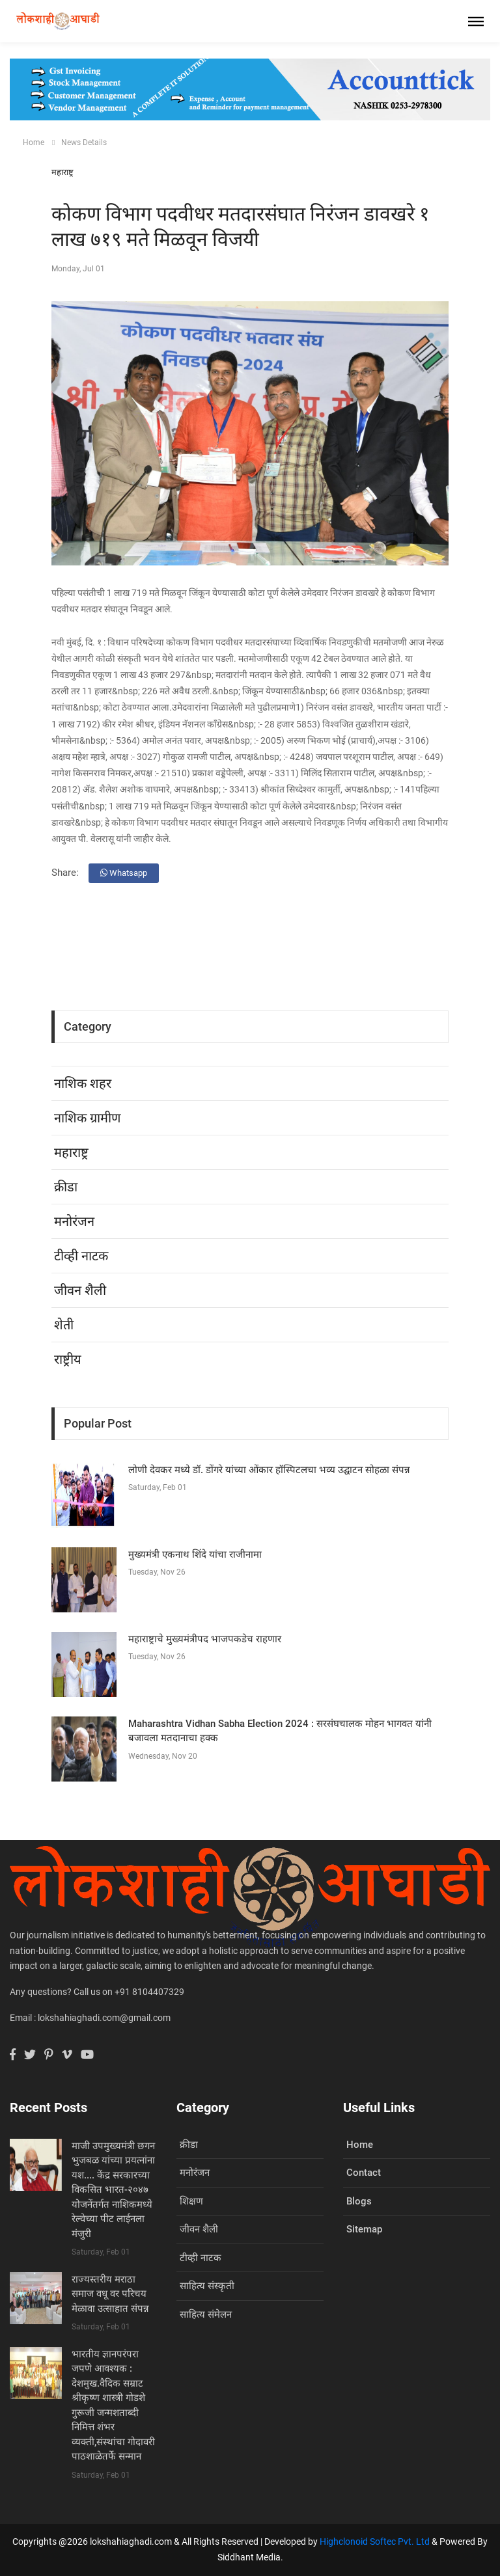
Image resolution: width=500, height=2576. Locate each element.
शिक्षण (191, 2201)
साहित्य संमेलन (206, 2314)
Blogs (359, 2201)
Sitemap (364, 2229)
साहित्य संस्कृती (207, 2286)
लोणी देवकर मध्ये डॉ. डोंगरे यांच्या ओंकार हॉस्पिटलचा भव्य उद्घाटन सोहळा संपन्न (269, 1470)
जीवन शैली (80, 1290)
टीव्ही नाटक (81, 1256)
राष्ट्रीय (67, 1359)
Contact (363, 2172)
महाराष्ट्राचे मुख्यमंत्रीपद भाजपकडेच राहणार (204, 1639)
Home (33, 142)
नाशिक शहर (82, 1083)
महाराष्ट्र (62, 172)
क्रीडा (65, 1187)
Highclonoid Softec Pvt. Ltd (375, 2541)
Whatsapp (123, 873)
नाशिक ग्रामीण (87, 1118)
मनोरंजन (74, 1221)
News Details (84, 142)
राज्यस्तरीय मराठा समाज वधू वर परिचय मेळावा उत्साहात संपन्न (110, 2293)
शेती (64, 1325)
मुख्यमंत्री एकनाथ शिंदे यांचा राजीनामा (195, 1554)
